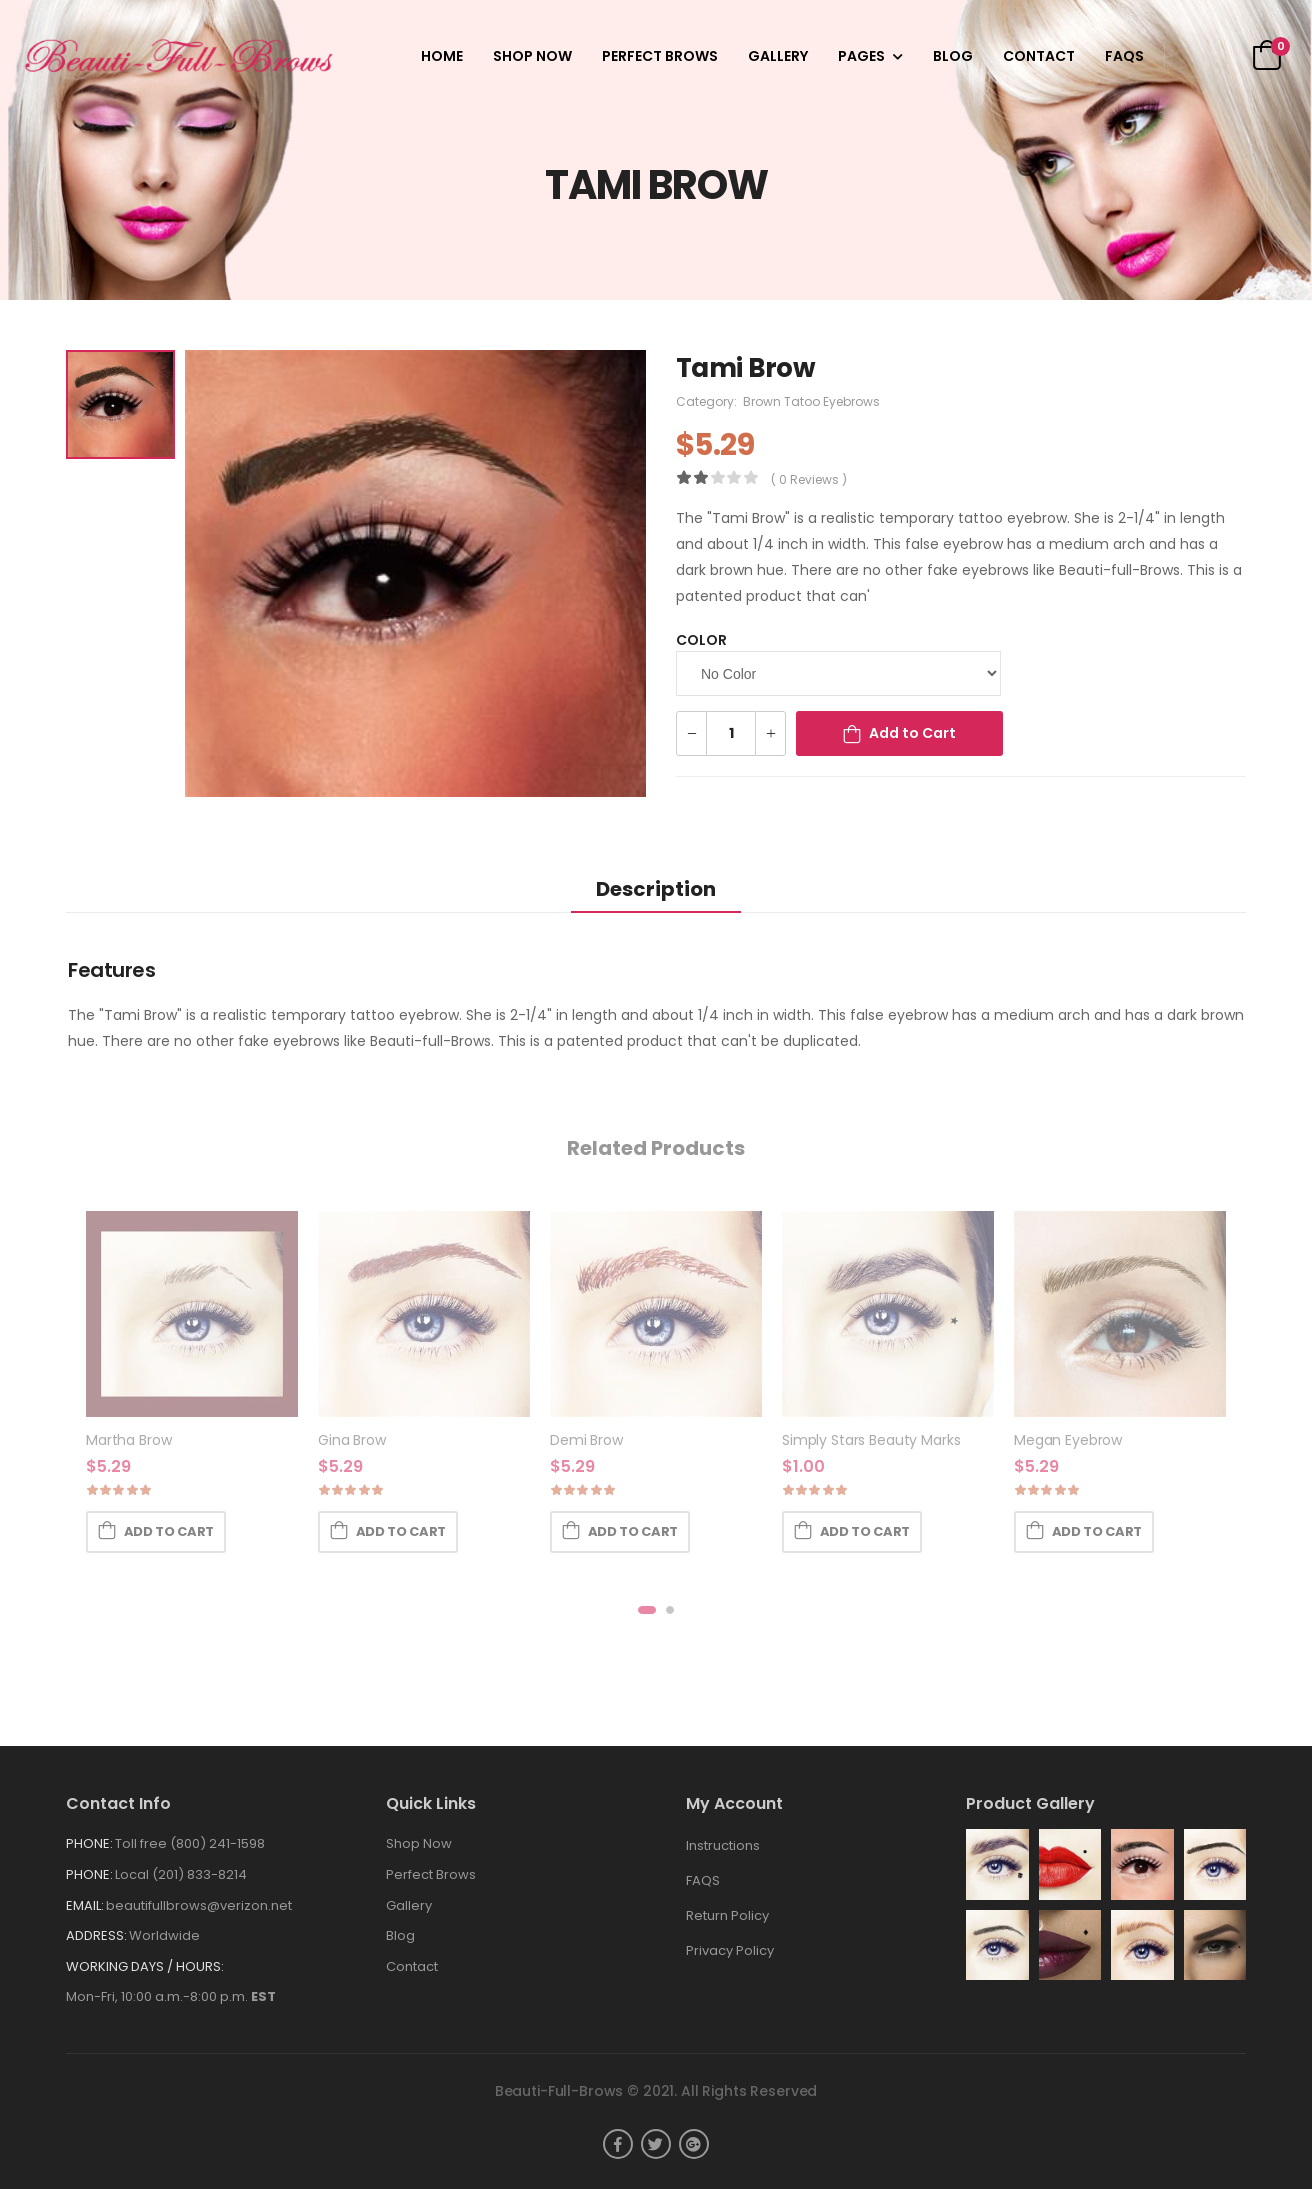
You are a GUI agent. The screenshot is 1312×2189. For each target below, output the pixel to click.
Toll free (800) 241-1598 (190, 1843)
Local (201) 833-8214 (181, 1874)
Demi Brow (586, 1440)
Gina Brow (352, 1440)
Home (442, 56)
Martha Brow (128, 1440)
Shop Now (532, 56)
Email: (85, 1905)
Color (701, 640)
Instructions (723, 1845)
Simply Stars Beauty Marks (871, 1440)
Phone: (89, 1843)
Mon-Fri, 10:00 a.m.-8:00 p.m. (171, 1996)
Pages (861, 56)
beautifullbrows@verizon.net (199, 1905)
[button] (647, 1610)
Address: (96, 1935)
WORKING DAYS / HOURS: (145, 1966)
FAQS (1124, 56)
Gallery (778, 56)
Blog (953, 56)
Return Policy (727, 1915)
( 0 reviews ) (809, 479)
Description (656, 889)
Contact (1039, 56)
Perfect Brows (660, 56)
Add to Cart (912, 733)
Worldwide (164, 1935)
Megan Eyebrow (1068, 1440)
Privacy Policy (730, 1950)
